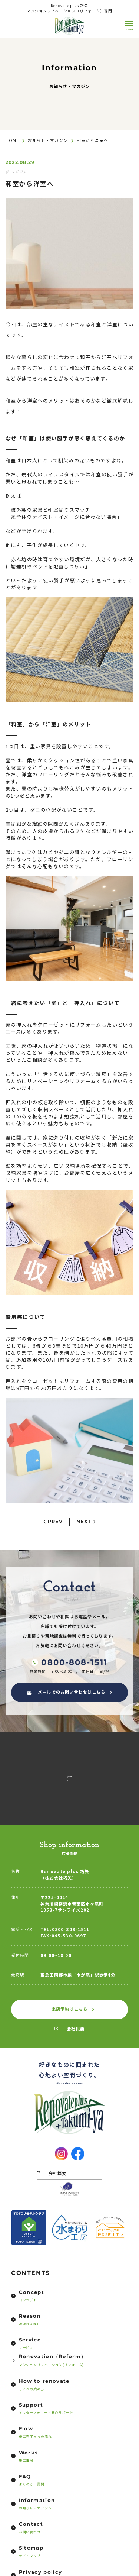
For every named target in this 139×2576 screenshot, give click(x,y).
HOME (12, 140)
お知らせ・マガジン (48, 140)
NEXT (83, 1521)
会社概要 (76, 2029)
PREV (55, 1521)
